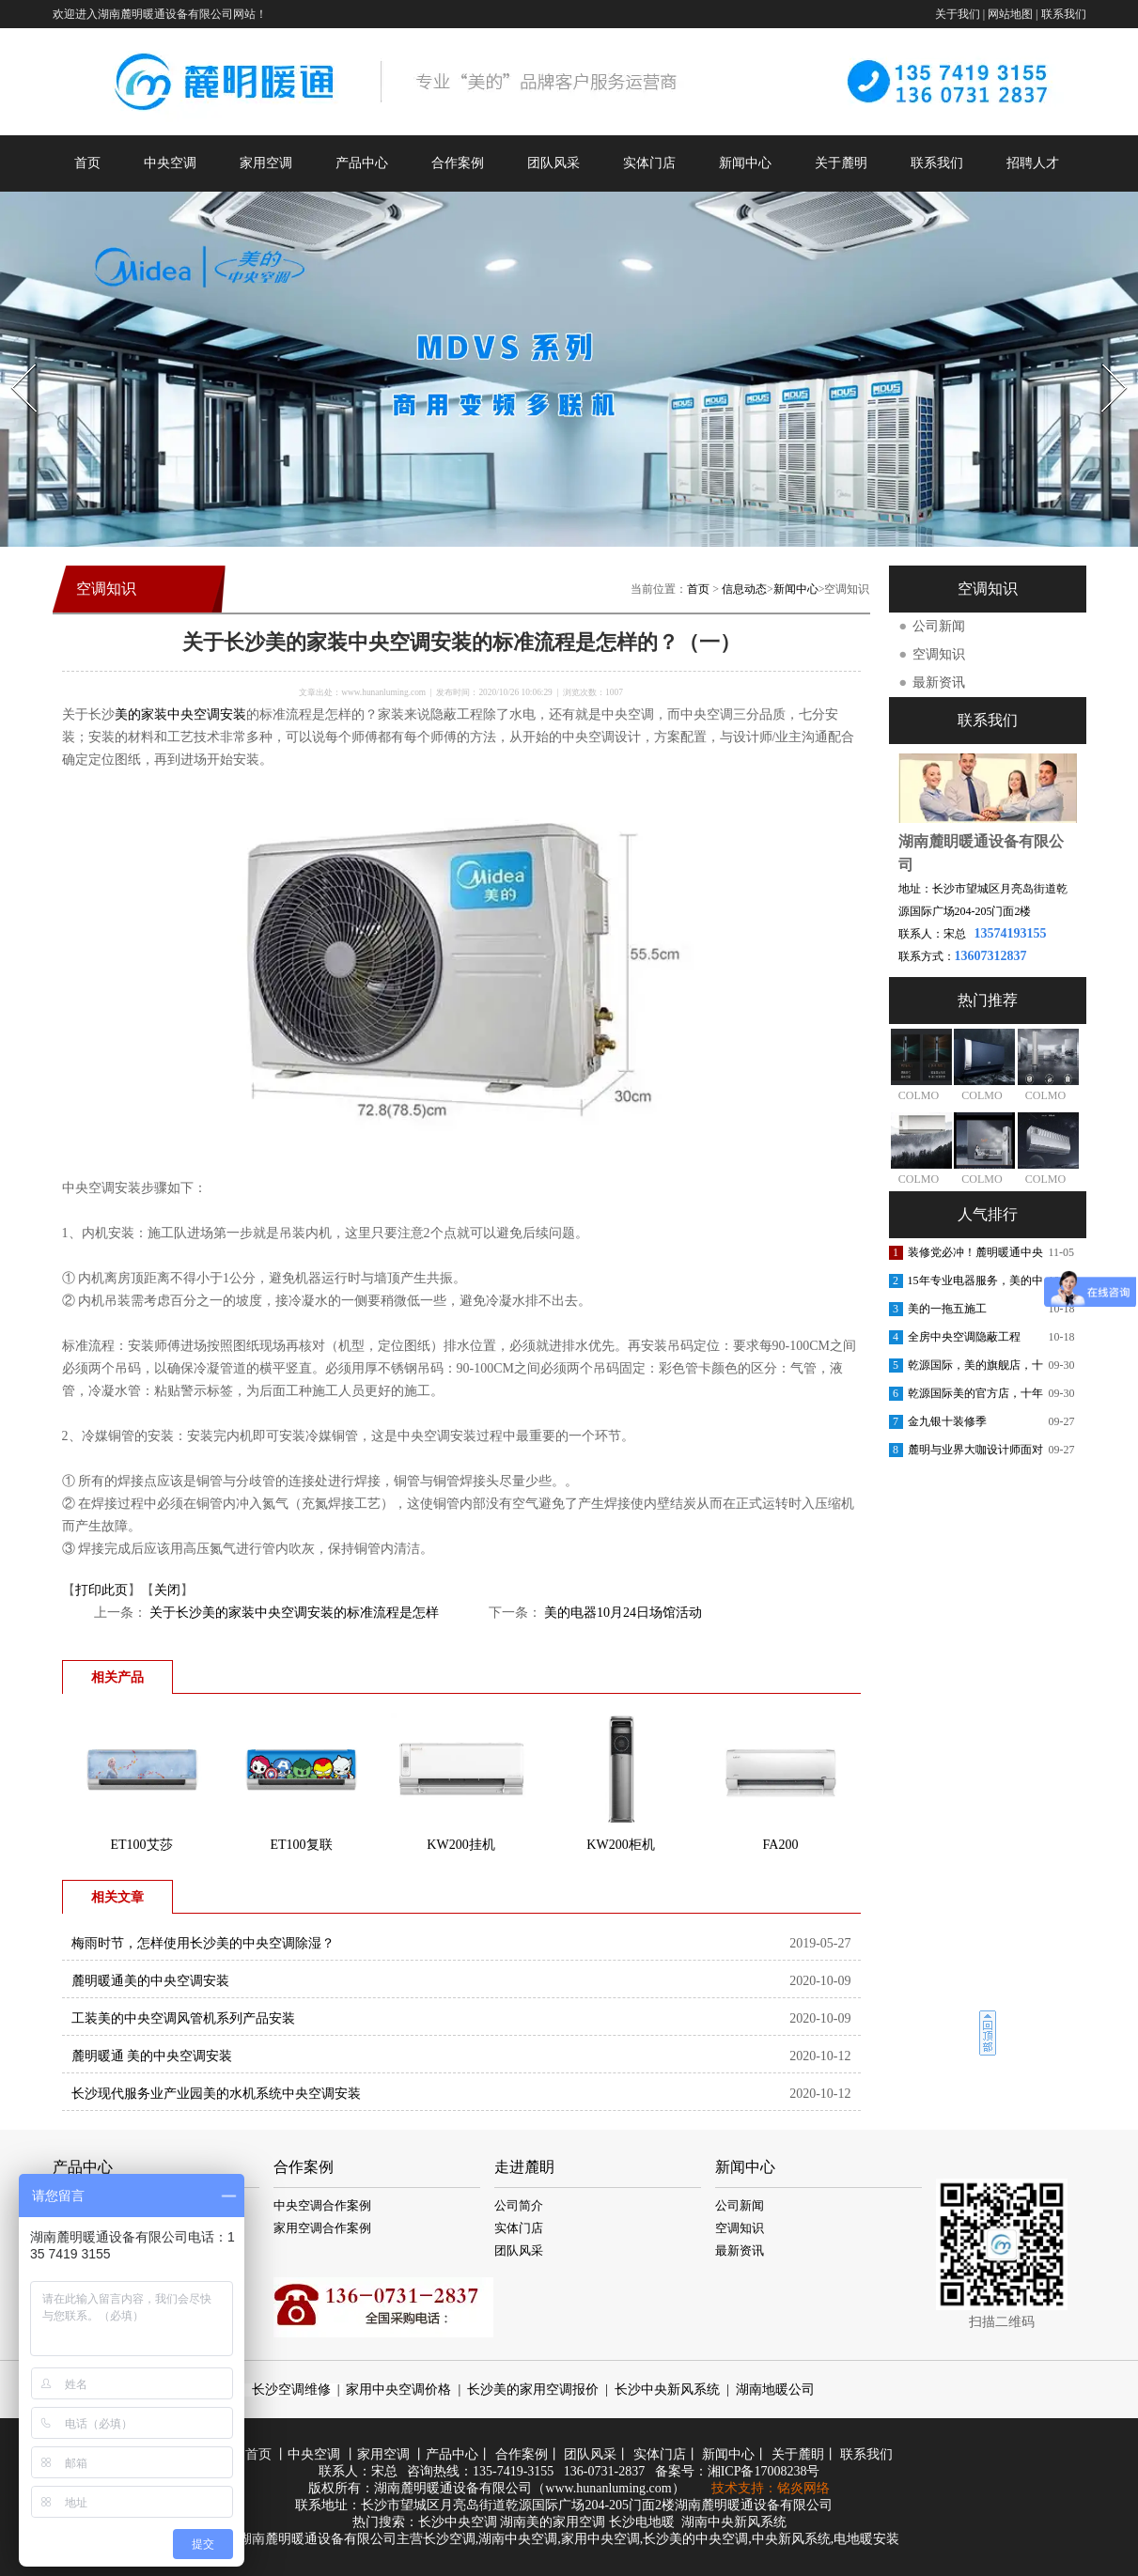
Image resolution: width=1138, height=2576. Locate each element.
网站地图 (1010, 14)
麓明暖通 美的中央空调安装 (152, 2056)
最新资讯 (938, 682)
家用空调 (266, 163)
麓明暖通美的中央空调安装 (150, 1981)
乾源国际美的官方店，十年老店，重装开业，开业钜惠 (975, 1397)
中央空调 (170, 163)
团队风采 (553, 163)
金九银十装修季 (947, 1421)
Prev (12, 358)
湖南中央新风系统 (734, 2522)
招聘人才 (1032, 163)
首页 (87, 163)
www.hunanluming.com (383, 692)
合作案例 (457, 163)
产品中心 (361, 163)
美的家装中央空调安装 (180, 714)
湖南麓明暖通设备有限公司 (453, 2488)
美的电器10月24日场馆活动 (622, 1613)
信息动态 (744, 589)
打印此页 (101, 1590)
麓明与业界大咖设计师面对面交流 (975, 1453)
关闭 (167, 1590)
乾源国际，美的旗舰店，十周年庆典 (975, 1368)
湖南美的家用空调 (552, 2522)
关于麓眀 (798, 2454)
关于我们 (957, 14)
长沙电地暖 (642, 2522)
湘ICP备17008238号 (764, 2471)
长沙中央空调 (457, 2522)
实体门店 (649, 163)
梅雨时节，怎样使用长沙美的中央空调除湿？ (203, 1943)
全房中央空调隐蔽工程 (964, 1336)
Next (1103, 358)
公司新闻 (938, 626)
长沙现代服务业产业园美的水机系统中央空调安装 (216, 2094)
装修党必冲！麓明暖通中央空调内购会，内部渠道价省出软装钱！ (975, 1256)
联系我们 (1063, 14)
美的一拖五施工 (947, 1308)
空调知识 (938, 654)
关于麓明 (841, 163)
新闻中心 (745, 163)
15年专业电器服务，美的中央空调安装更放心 (975, 1284)
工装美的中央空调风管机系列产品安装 (183, 2018)
